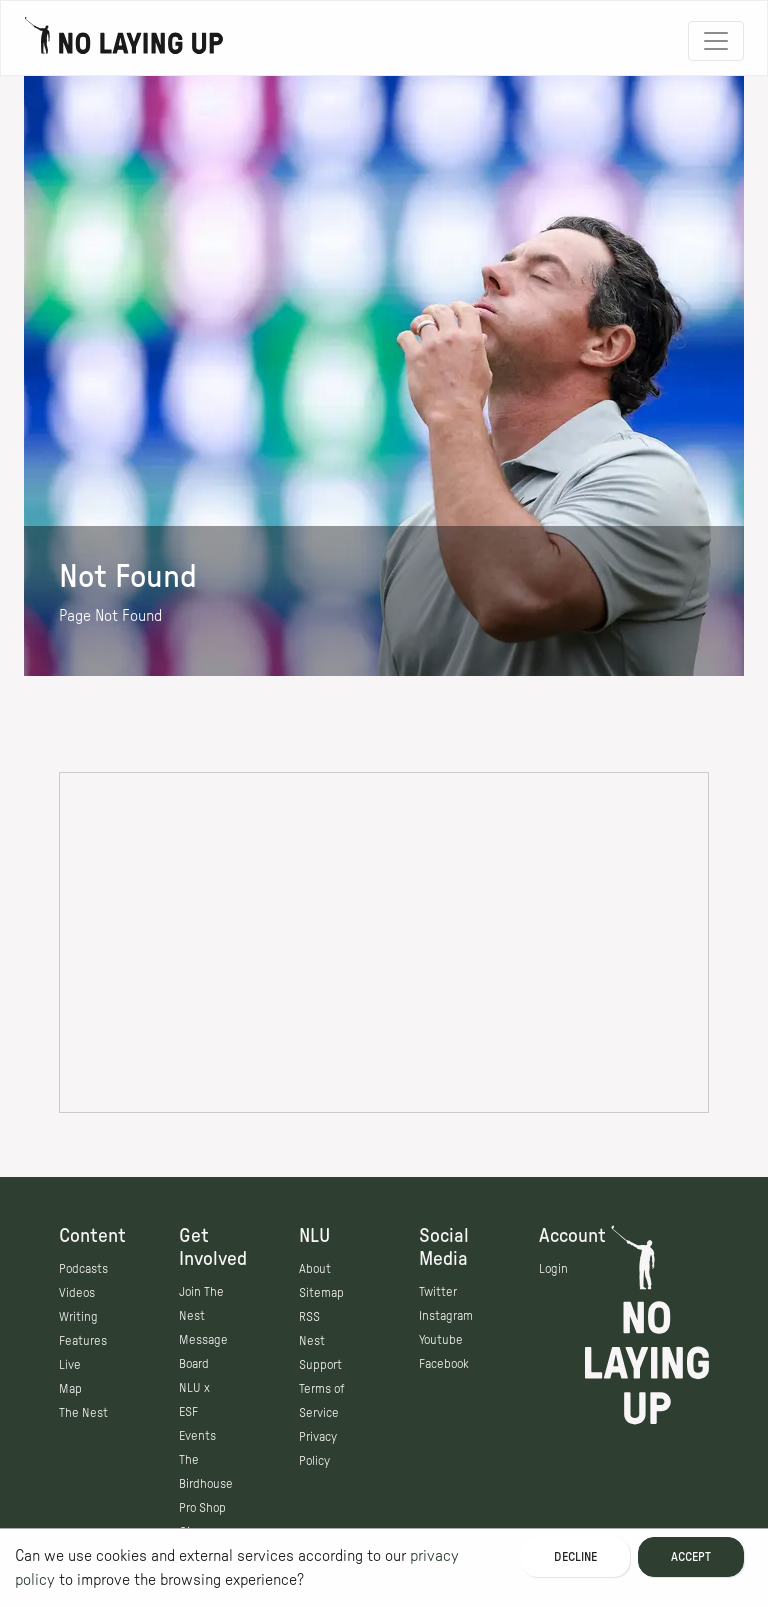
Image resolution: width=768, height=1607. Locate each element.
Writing (78, 1317)
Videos (77, 1293)
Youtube (441, 1340)
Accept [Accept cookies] (691, 1557)
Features (83, 1341)
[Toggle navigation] (716, 41)
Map (70, 1389)
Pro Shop (202, 1508)
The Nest (83, 1413)
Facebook (444, 1364)
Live (70, 1365)
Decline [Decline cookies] (575, 1557)
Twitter (438, 1292)
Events (197, 1436)
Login (553, 1269)
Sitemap (321, 1293)
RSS (309, 1317)
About (315, 1269)
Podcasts (83, 1269)
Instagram (446, 1316)
